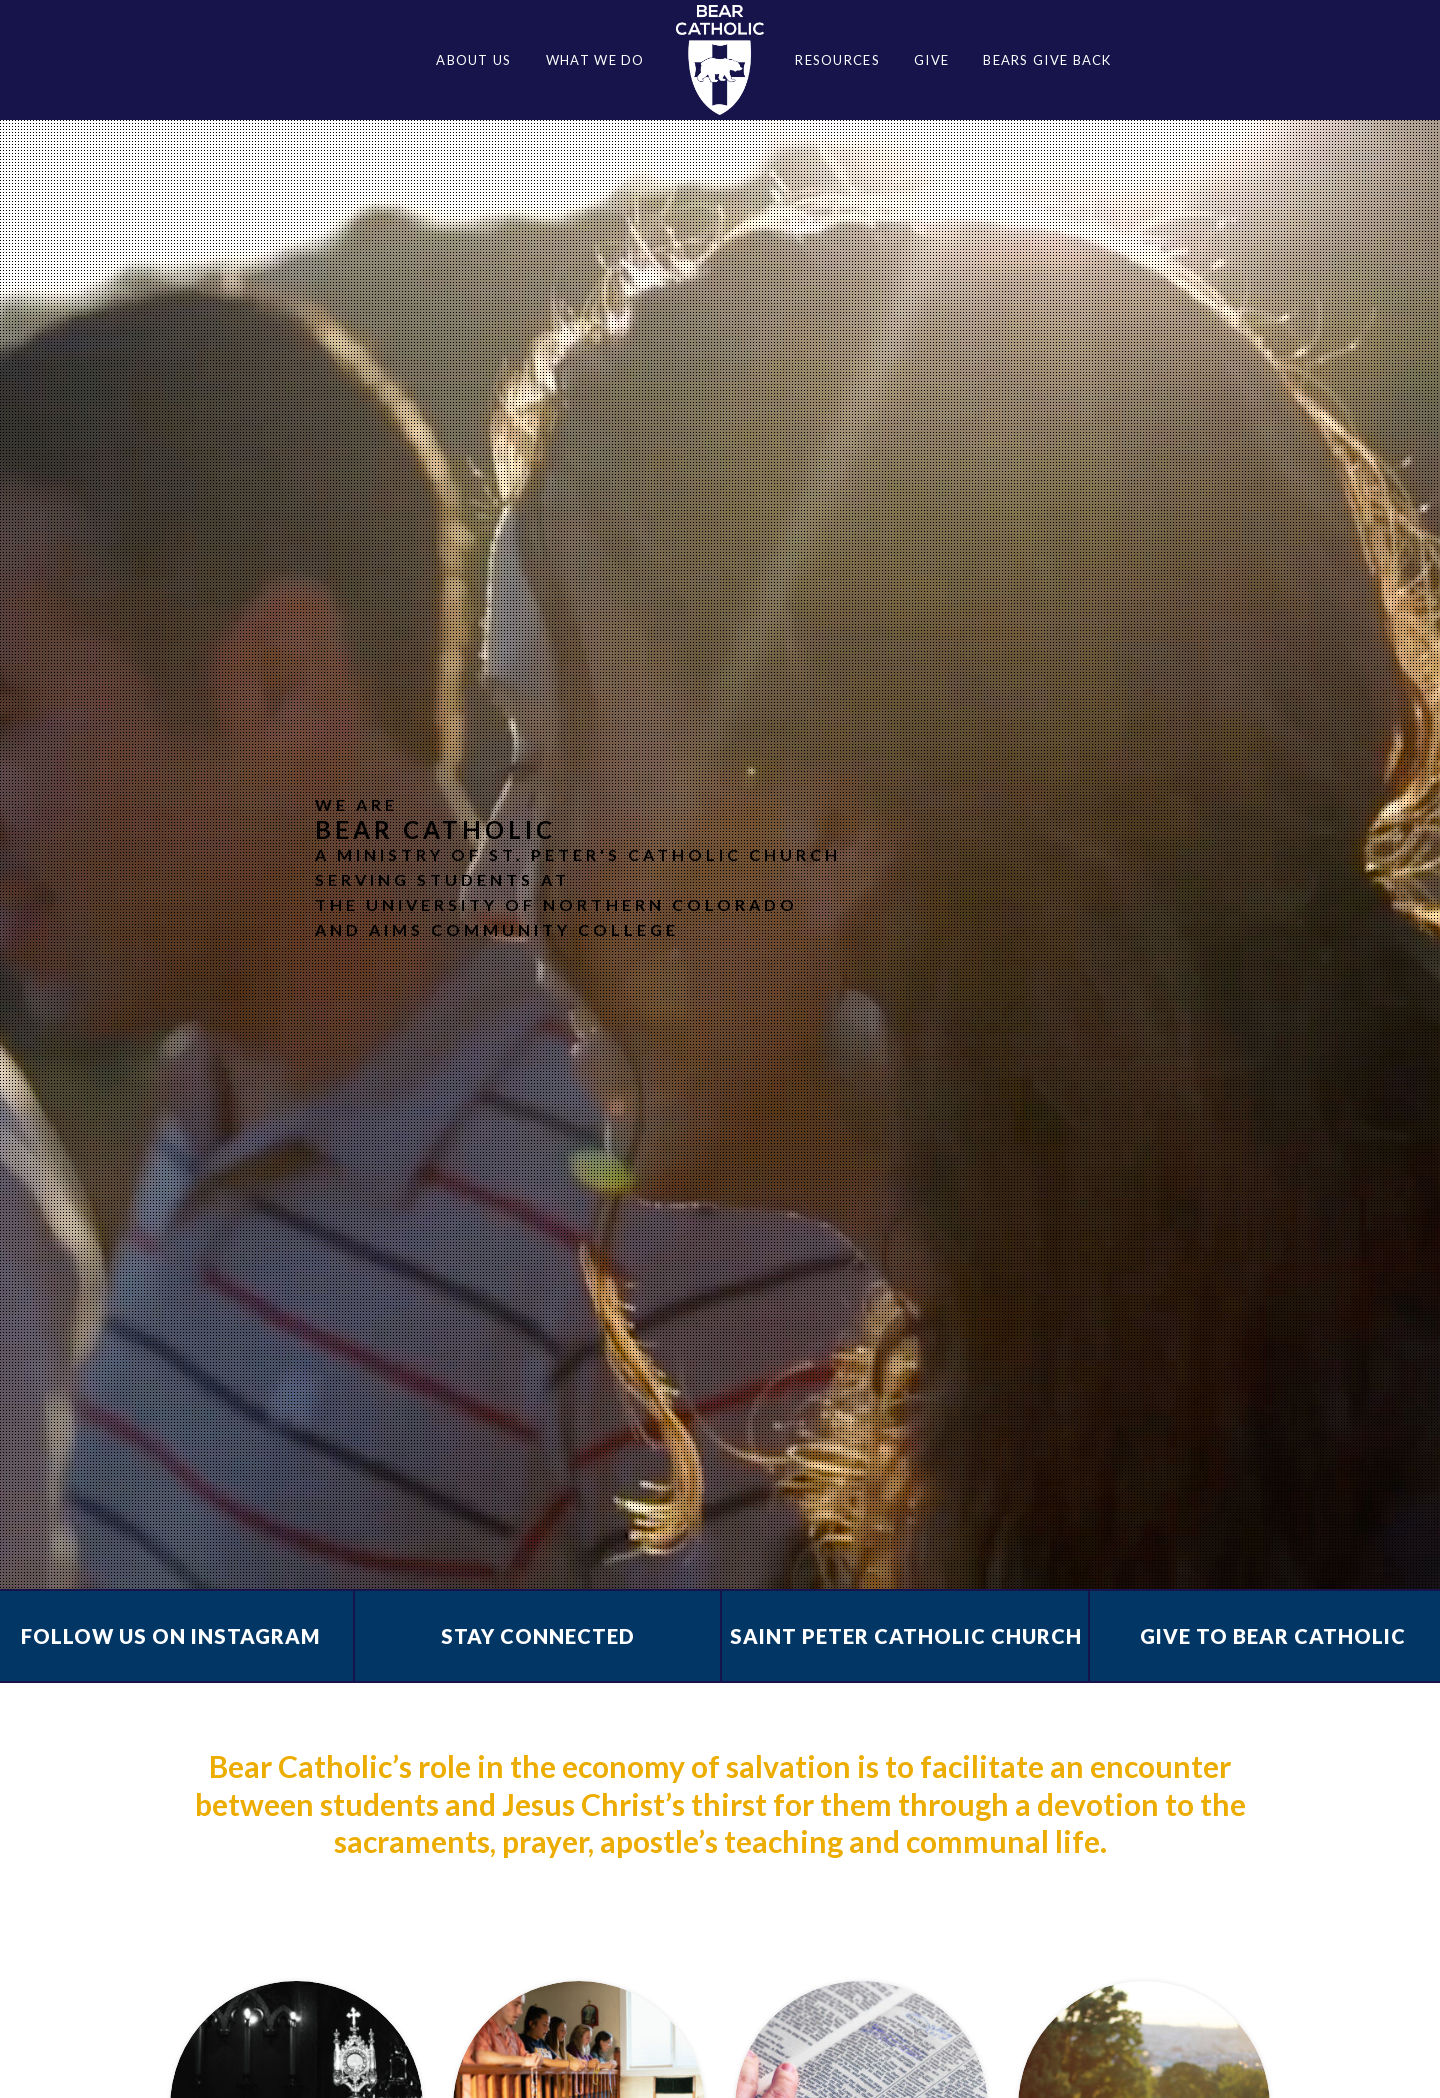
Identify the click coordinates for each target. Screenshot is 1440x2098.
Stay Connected (538, 1636)
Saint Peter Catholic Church (906, 1636)
